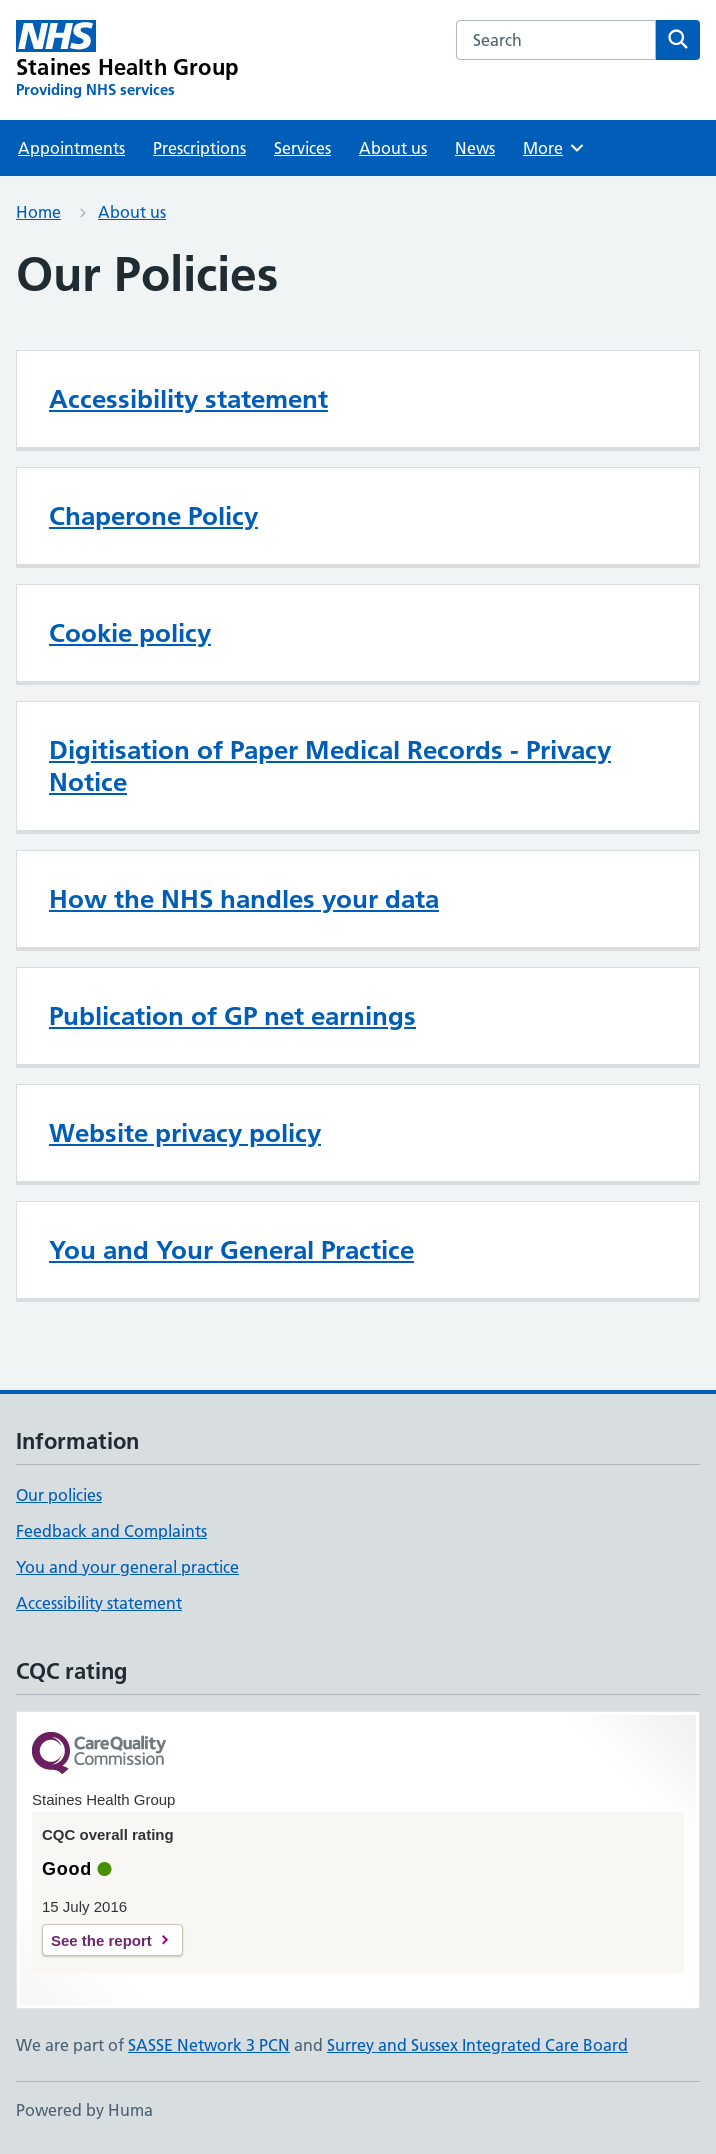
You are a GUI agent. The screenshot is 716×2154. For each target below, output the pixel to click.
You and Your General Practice (231, 1250)
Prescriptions (199, 148)
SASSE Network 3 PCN (209, 2045)
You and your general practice (127, 1567)
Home (38, 212)
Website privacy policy (185, 1133)
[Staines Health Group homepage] (127, 60)
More (554, 148)
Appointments (71, 148)
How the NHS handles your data (244, 899)
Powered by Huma (84, 2110)
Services (302, 148)
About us (393, 148)
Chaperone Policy (153, 516)
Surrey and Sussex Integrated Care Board (477, 2045)
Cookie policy (130, 633)
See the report (101, 1940)
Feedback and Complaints (111, 1531)
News (475, 148)
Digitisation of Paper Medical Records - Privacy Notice (330, 766)
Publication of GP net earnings (232, 1016)
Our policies (59, 1495)
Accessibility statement (188, 399)
